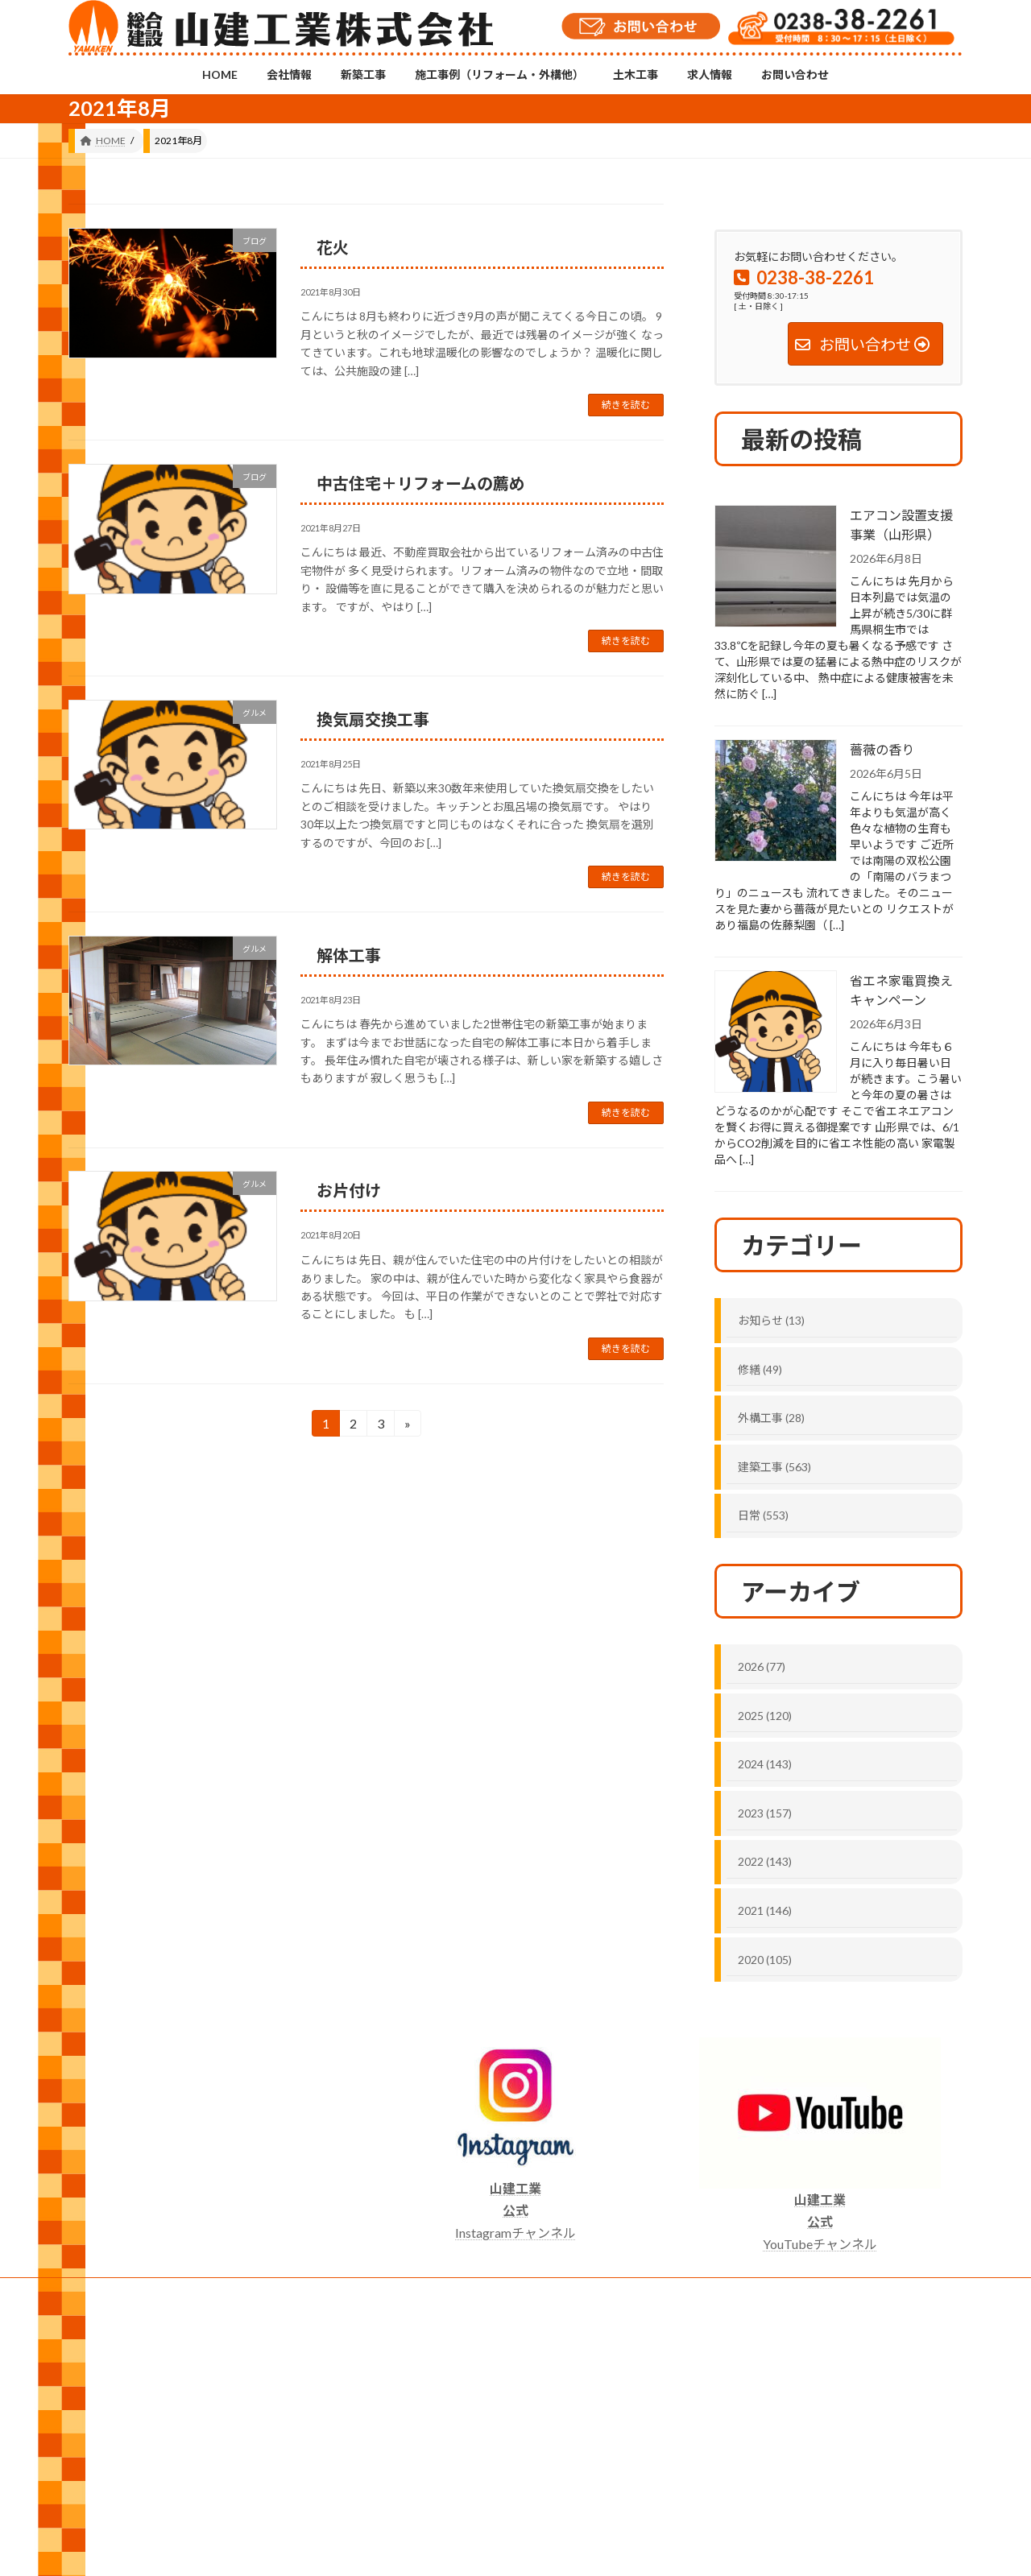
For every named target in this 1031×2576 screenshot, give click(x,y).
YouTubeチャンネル (820, 2221)
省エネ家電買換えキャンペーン (901, 990)
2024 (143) (765, 1764)
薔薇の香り (882, 749)
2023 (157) (765, 1813)
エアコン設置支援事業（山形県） (901, 524)
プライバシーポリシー (739, 2292)
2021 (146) (765, 1910)
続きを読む (626, 405)
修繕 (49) (760, 1368)
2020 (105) (765, 1959)
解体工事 (349, 955)
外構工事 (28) (771, 1417)
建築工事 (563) (774, 1467)
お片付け (349, 1190)
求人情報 (551, 2292)
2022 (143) (765, 1861)
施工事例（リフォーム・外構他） (357, 2292)
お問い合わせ (631, 2292)
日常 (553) (763, 1515)
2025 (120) (765, 1715)
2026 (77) (761, 1666)
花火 (333, 247)
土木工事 (481, 2292)
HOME (99, 2292)
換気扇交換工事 (373, 719)
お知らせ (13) (771, 1320)
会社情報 (164, 2292)
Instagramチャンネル (515, 2210)
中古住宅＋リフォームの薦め (421, 483)
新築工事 (234, 2292)
